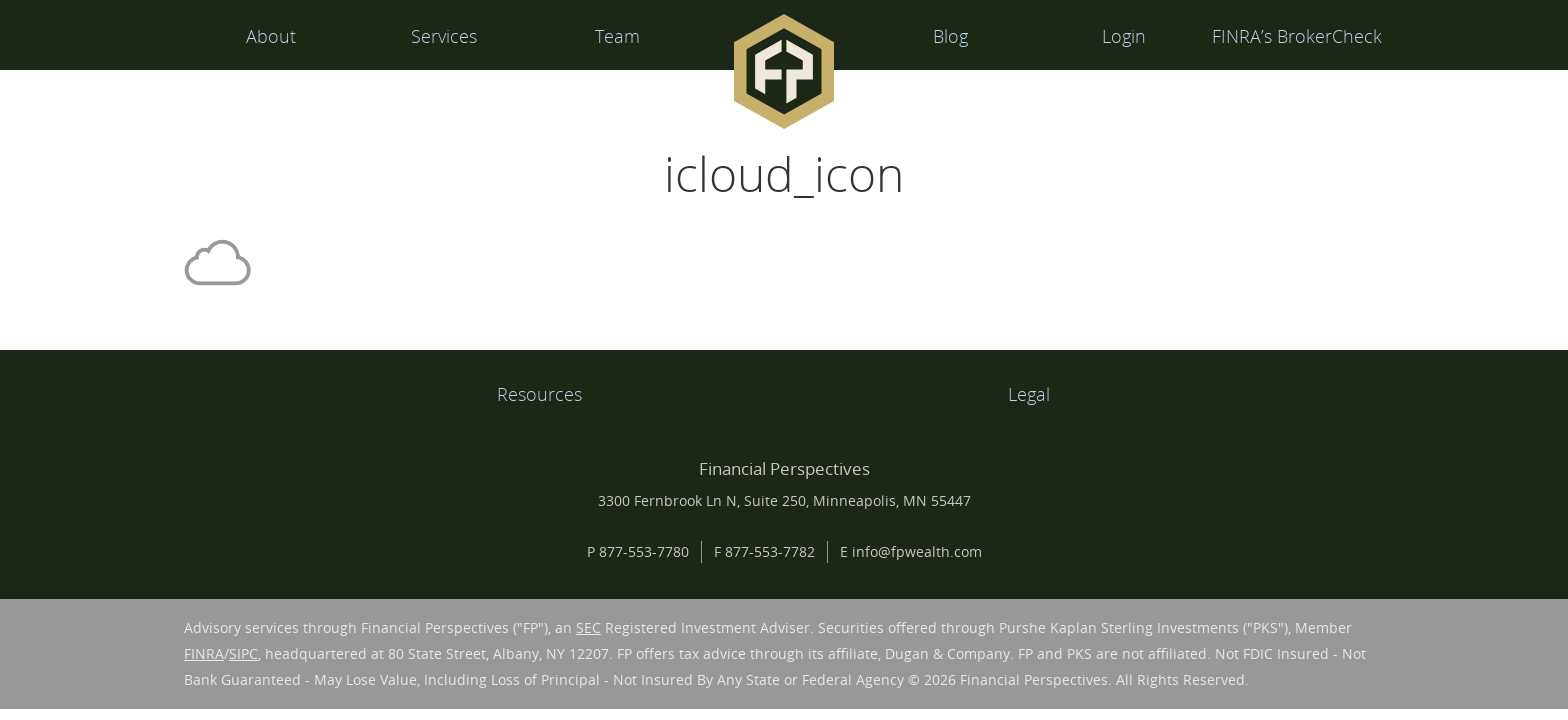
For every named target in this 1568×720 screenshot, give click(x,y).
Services (444, 36)
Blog (950, 36)
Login (1124, 36)
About (271, 36)
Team (617, 36)
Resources (539, 394)
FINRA (204, 653)
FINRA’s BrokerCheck (1297, 36)
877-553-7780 (644, 551)
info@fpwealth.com (917, 551)
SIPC (243, 653)
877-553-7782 (770, 551)
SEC (588, 627)
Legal (1029, 394)
